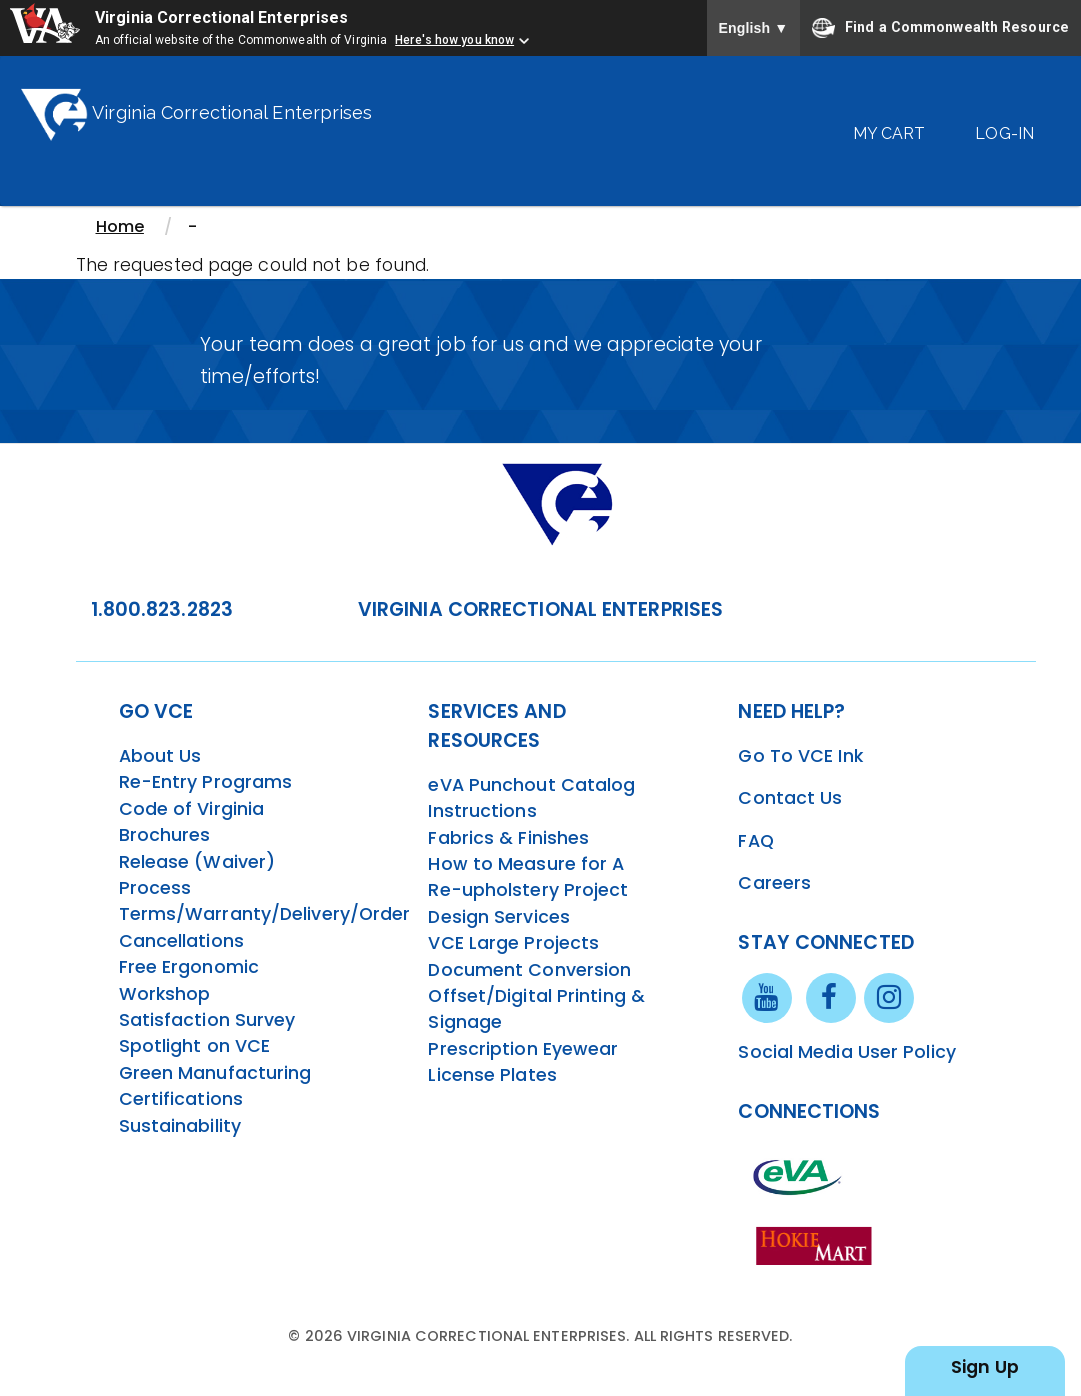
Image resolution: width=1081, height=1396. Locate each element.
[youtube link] (767, 997)
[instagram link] (889, 997)
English (754, 28)
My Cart (889, 133)
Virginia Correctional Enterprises (221, 17)
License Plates (492, 1075)
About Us (160, 756)
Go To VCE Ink (800, 756)
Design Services (499, 917)
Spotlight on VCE (195, 1046)
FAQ (755, 841)
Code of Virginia (192, 809)
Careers (774, 883)
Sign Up (985, 1367)
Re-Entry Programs (206, 782)
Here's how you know (454, 40)
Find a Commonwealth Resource (940, 28)
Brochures (165, 835)
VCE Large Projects (513, 943)
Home (120, 226)
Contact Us (790, 798)
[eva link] (798, 1176)
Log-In (1004, 133)
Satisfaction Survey (207, 1020)
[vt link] (818, 1245)
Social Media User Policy (846, 1052)
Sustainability (180, 1126)
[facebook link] (831, 997)
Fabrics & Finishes (508, 838)
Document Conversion (529, 970)
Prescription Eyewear (523, 1049)
